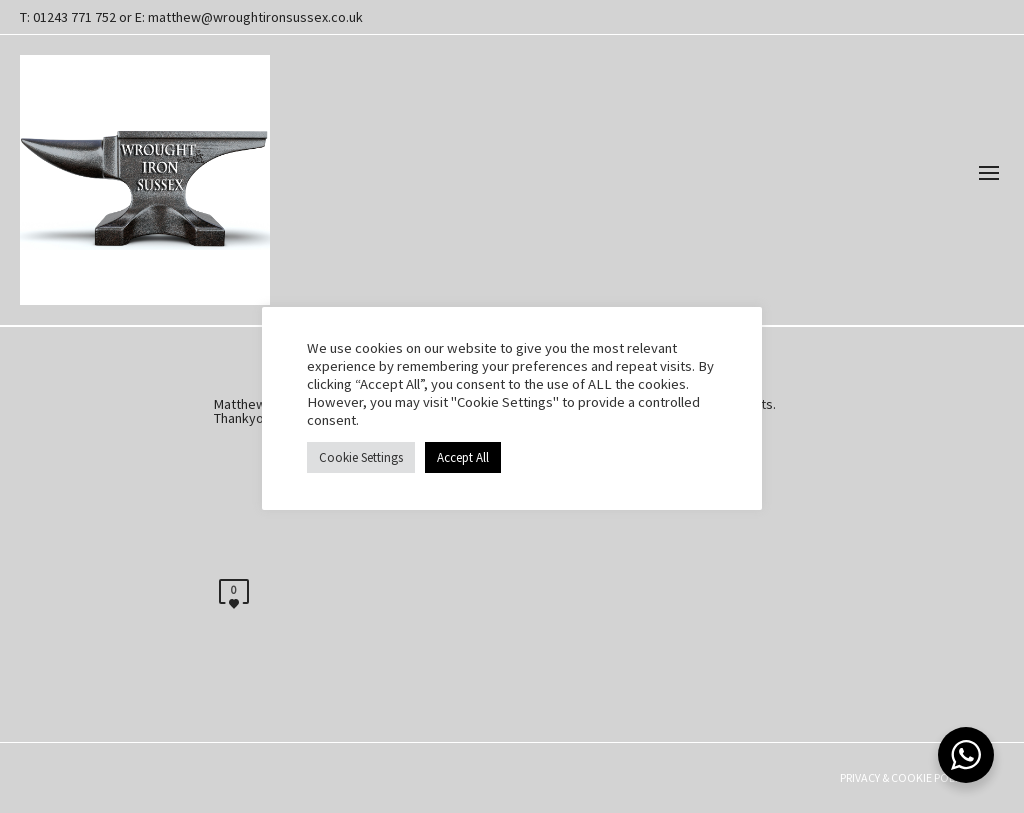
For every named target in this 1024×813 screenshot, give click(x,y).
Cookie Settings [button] (361, 457)
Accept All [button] (463, 457)
